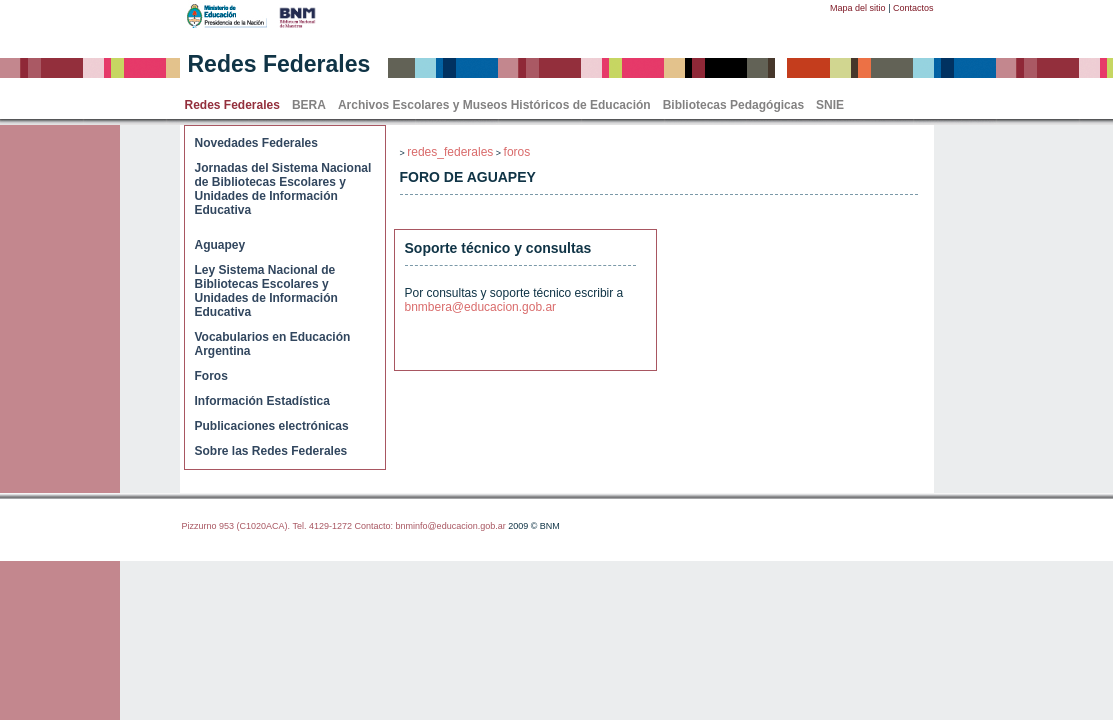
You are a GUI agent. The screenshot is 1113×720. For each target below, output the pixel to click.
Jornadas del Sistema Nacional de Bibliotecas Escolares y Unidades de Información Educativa (283, 189)
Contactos (913, 8)
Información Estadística (262, 401)
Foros (211, 376)
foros (517, 152)
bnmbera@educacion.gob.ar (481, 307)
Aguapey (220, 245)
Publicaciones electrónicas (272, 426)
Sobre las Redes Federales (271, 451)
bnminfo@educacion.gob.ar (450, 526)
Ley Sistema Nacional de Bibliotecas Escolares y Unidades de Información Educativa (266, 291)
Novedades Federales (256, 143)
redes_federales (450, 152)
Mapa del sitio (858, 8)
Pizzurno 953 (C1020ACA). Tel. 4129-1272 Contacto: (289, 526)
